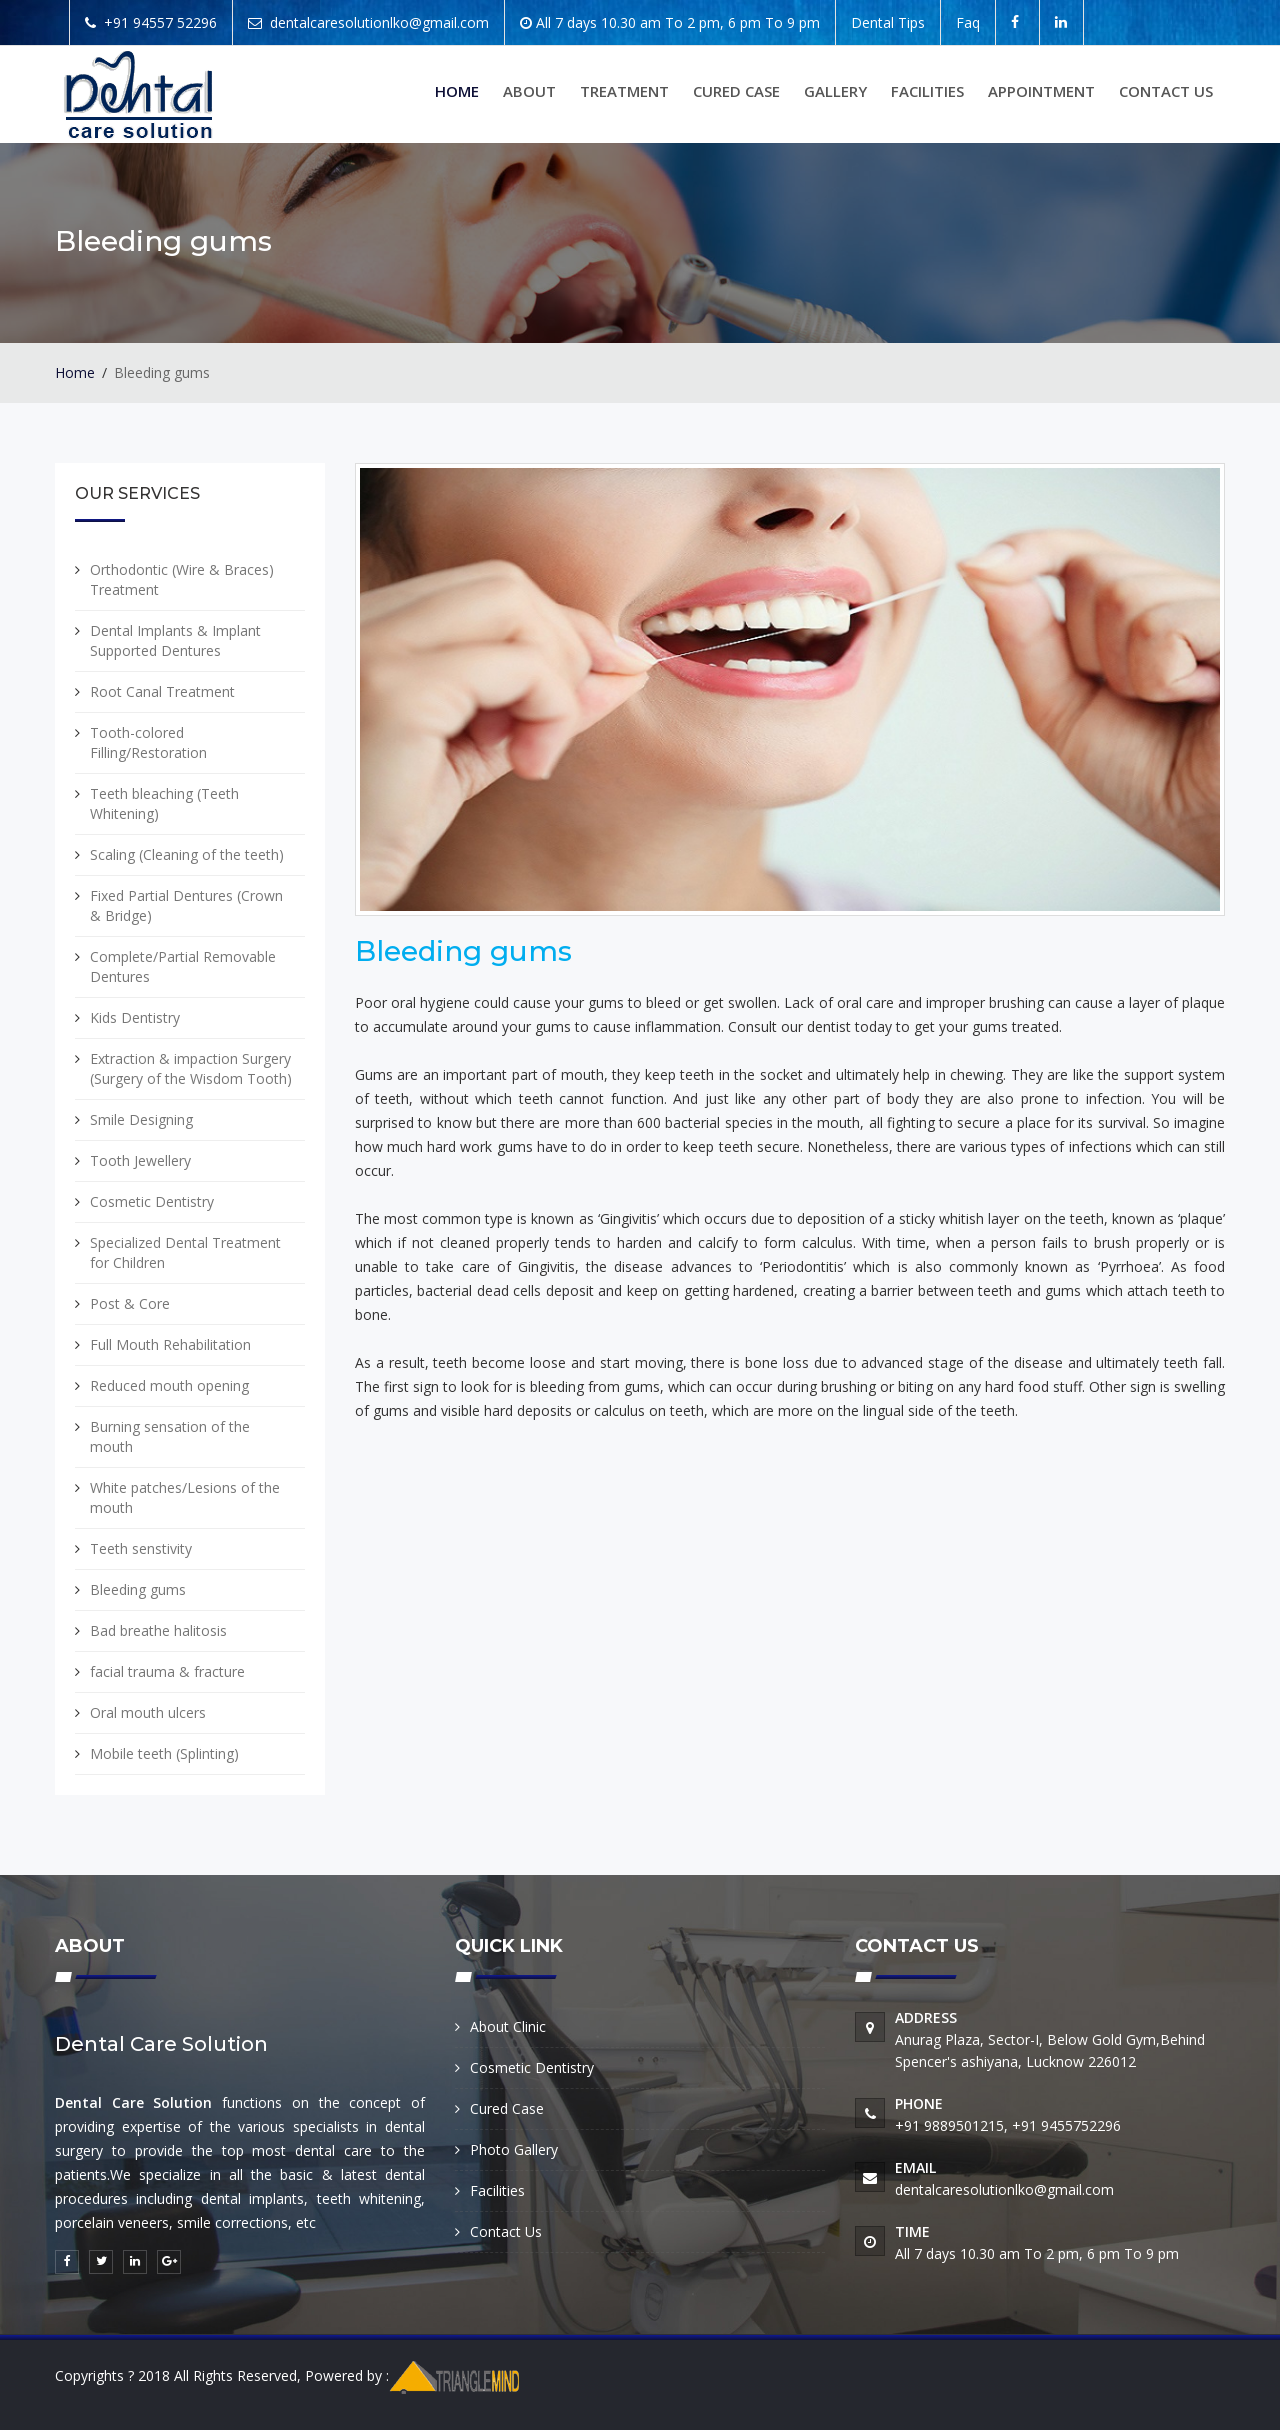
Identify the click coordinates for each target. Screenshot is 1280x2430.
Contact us (1166, 91)
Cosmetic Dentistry (152, 1201)
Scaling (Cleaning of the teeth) (187, 854)
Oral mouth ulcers (148, 1712)
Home (457, 91)
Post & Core (130, 1303)
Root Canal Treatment (162, 691)
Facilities (927, 91)
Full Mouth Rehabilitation (170, 1344)
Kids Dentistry (135, 1017)
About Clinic (508, 2026)
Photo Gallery (514, 2149)
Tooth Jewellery (140, 1160)
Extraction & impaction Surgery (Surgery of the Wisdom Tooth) (191, 1068)
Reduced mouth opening (169, 1385)
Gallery (835, 91)
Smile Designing (141, 1119)
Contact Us (506, 2231)
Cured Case (736, 91)
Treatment (624, 91)
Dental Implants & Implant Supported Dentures (175, 640)
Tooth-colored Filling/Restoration (148, 742)
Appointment (1041, 91)
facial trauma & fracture (167, 1671)
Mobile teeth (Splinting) (164, 1753)
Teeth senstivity (141, 1548)
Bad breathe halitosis (158, 1630)
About (529, 91)
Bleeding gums (138, 1589)
